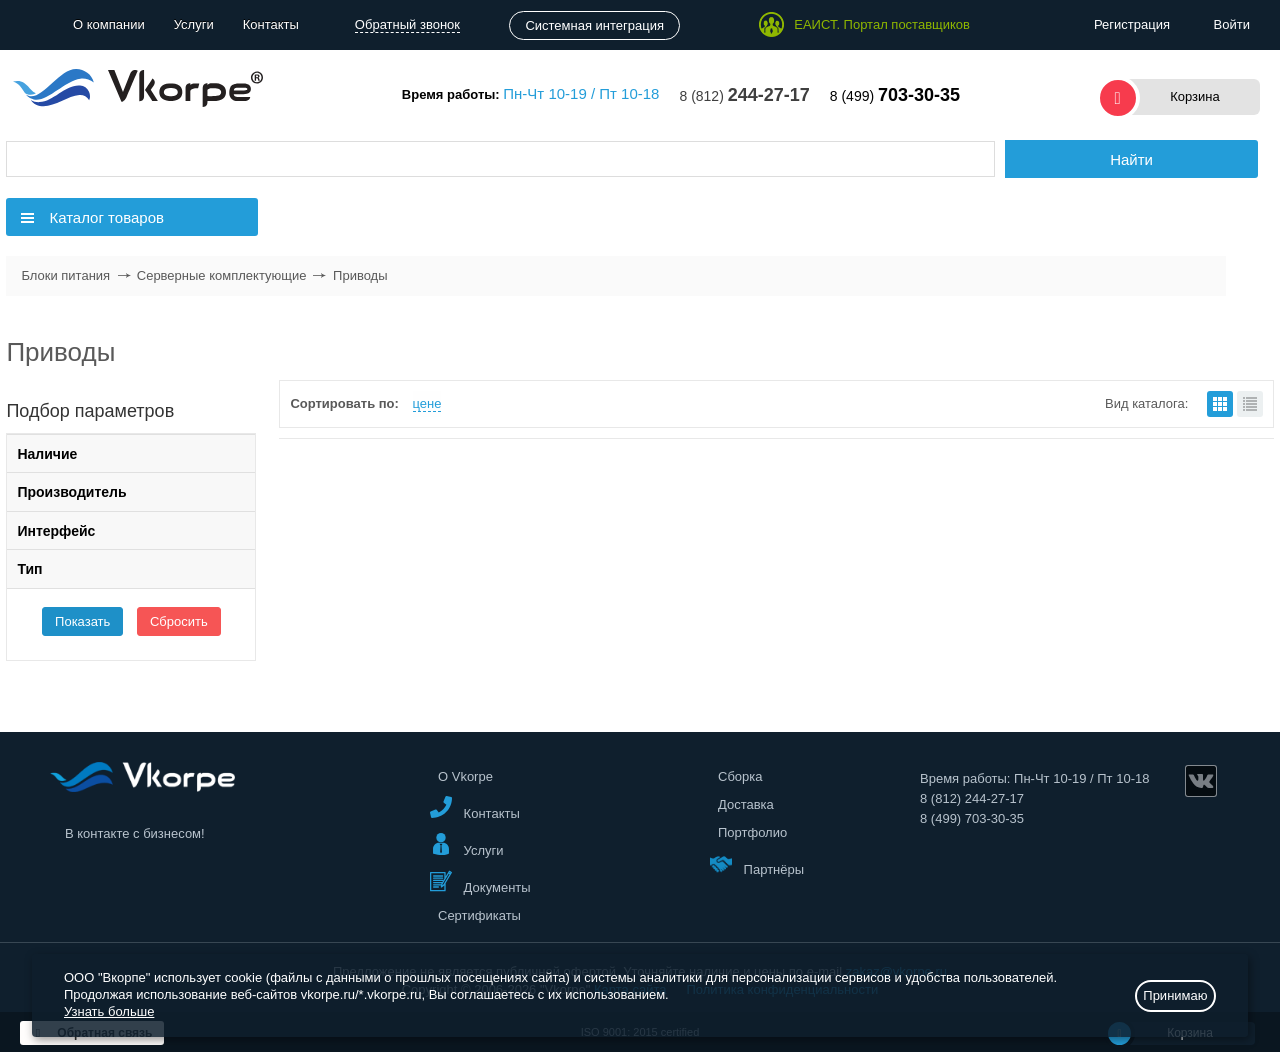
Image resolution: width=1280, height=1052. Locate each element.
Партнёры (757, 864)
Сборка (740, 776)
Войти (1232, 24)
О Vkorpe (465, 776)
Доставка (746, 804)
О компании (109, 24)
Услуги (194, 24)
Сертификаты (479, 915)
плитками (1220, 404)
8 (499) (895, 96)
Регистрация (1132, 24)
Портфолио (752, 832)
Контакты (271, 24)
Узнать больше (109, 1011)
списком (1250, 404)
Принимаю (1175, 995)
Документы (480, 882)
